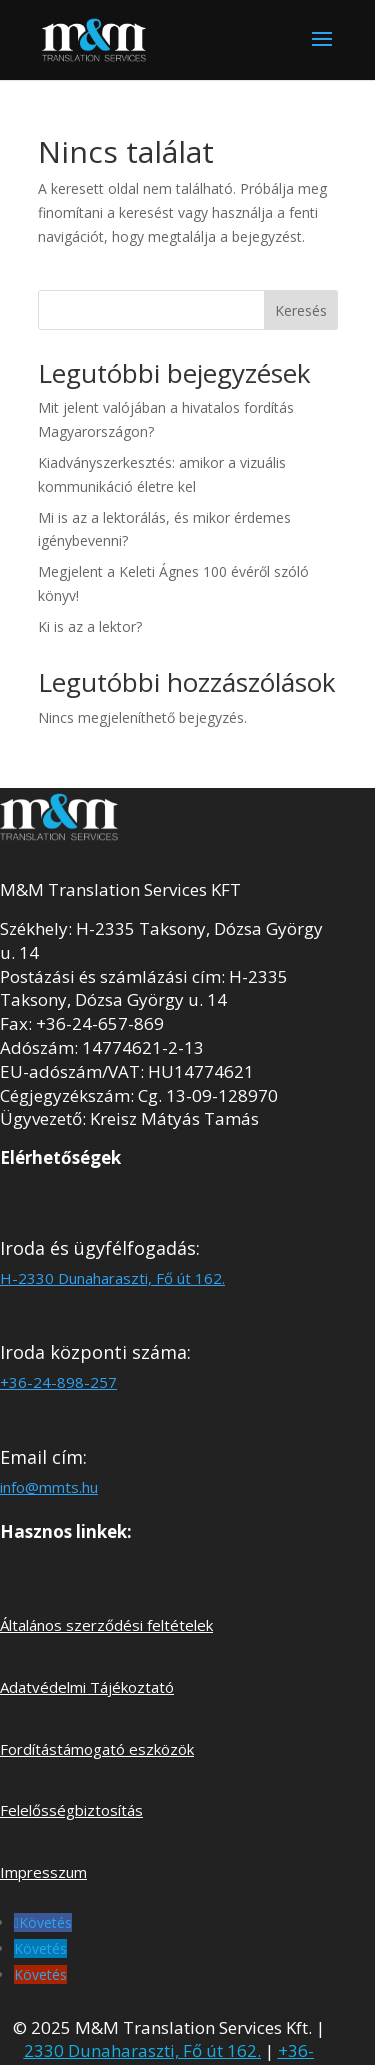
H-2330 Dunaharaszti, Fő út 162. (112, 1278)
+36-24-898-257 (58, 1382)
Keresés (301, 310)
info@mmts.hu (49, 1487)
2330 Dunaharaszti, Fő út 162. (142, 2050)
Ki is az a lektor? (90, 626)
